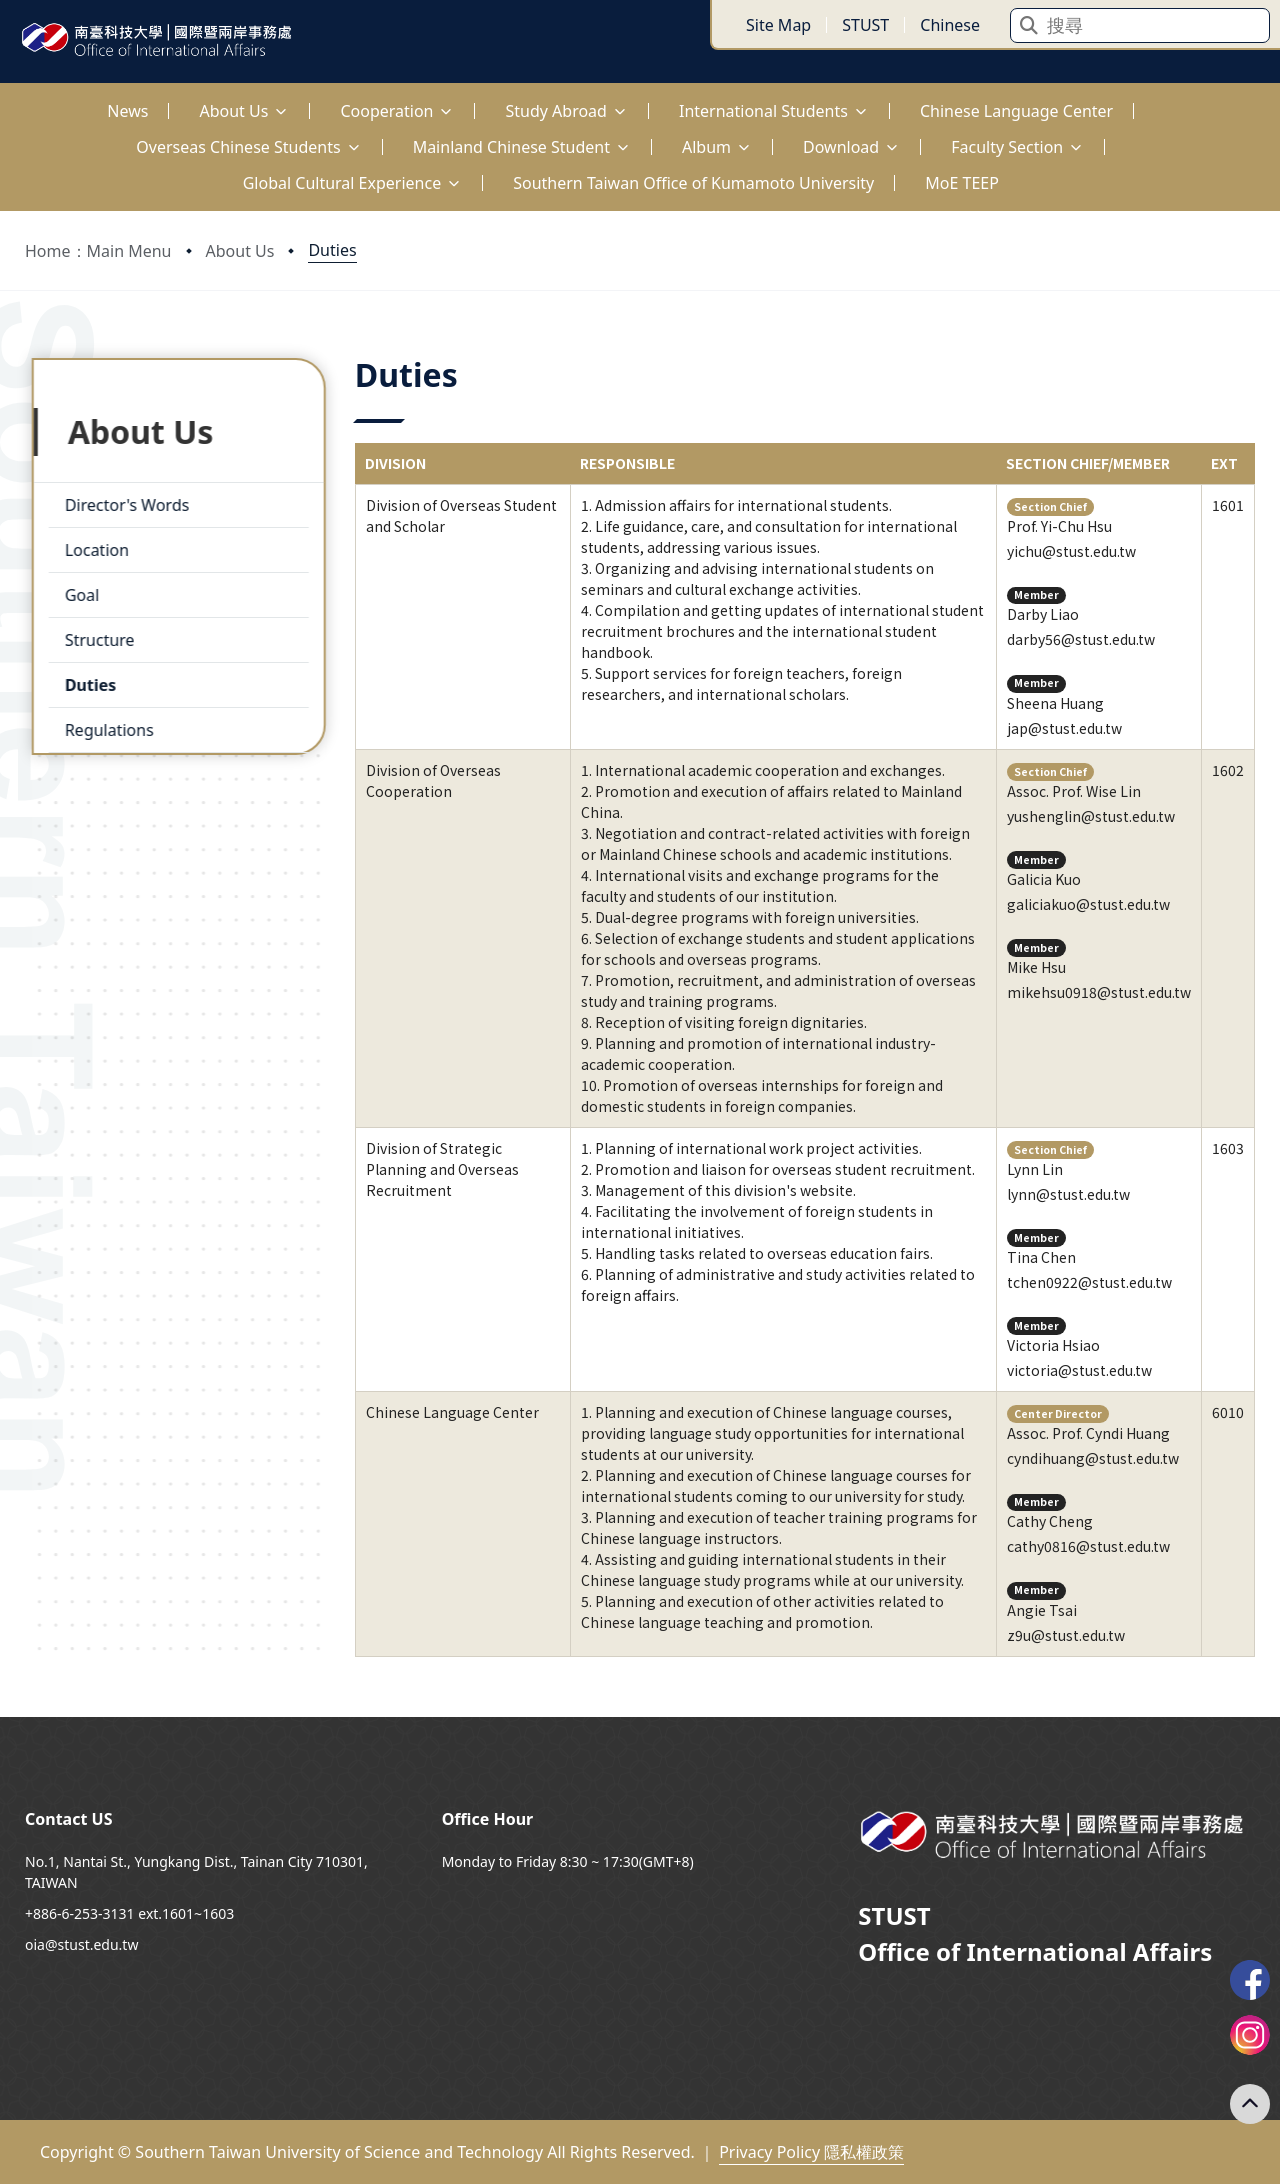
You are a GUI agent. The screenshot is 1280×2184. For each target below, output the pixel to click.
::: (5, 99)
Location (90, 543)
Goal (75, 588)
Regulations (102, 723)
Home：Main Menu (98, 251)
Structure (93, 633)
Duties (332, 250)
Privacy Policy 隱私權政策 (811, 2152)
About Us (240, 251)
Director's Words (120, 498)
